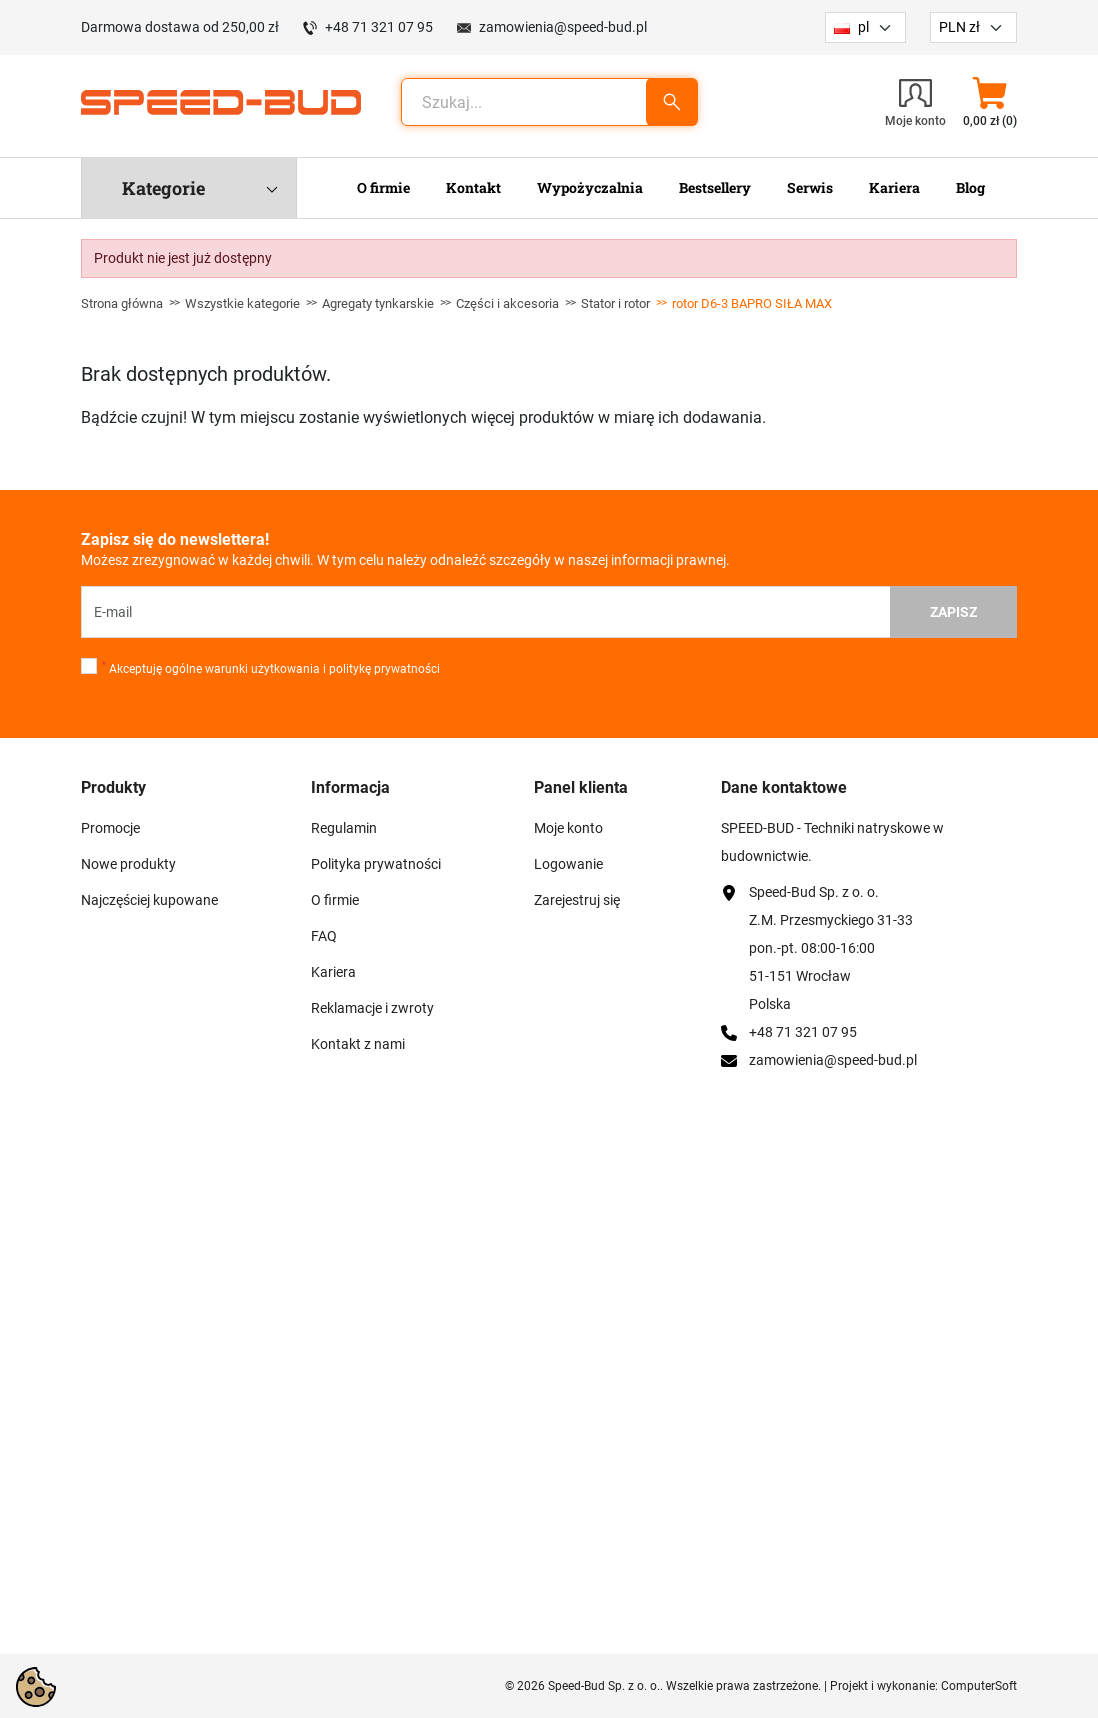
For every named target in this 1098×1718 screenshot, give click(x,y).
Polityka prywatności (376, 864)
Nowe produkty (128, 864)
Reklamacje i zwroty (372, 1008)
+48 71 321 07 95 (379, 27)
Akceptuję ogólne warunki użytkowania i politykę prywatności (271, 668)
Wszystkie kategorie (242, 303)
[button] (989, 102)
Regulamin (344, 828)
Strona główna (122, 303)
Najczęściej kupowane (149, 900)
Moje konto (568, 828)
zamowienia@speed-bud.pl (563, 27)
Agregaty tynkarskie (378, 303)
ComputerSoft (979, 1686)
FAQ (324, 936)
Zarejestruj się (577, 900)
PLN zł (959, 27)
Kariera (333, 972)
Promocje (110, 828)
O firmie (335, 900)
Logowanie (568, 864)
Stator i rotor (615, 303)
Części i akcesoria (507, 303)
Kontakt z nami (358, 1044)
